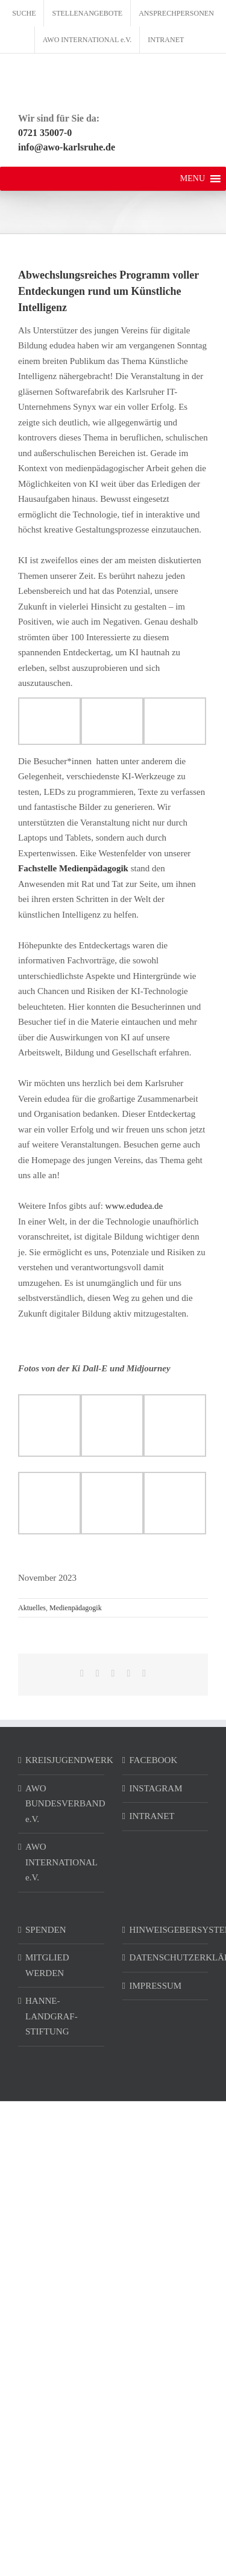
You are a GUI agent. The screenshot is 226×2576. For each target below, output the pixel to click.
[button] (192, 179)
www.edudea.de (134, 1206)
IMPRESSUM (156, 1986)
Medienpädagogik (75, 1608)
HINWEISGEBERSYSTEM (166, 1930)
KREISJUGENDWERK (61, 1760)
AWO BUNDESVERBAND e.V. (61, 1804)
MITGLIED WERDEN (47, 1965)
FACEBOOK (154, 1760)
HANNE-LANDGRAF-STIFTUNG (51, 2016)
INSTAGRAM (156, 1788)
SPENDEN (45, 1930)
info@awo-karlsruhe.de (66, 147)
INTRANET (152, 1816)
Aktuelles (32, 1608)
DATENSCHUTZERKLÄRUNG (166, 1957)
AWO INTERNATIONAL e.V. (61, 1862)
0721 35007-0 (45, 133)
